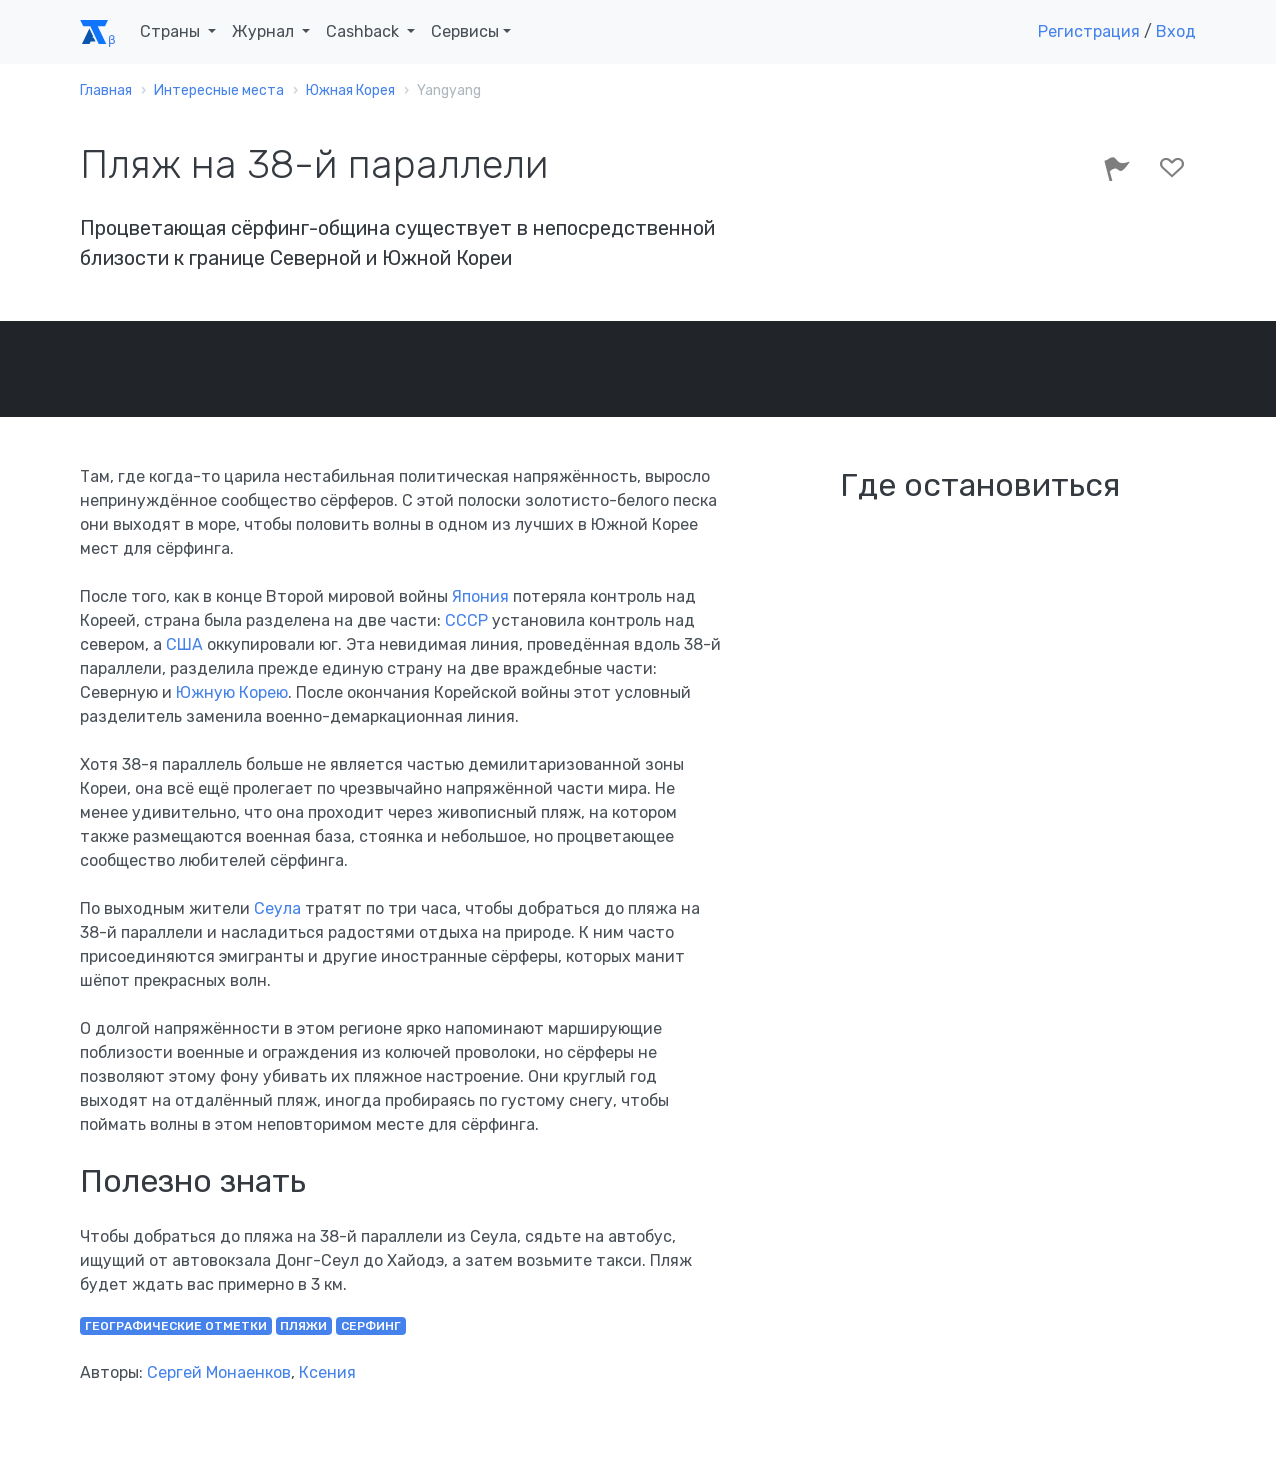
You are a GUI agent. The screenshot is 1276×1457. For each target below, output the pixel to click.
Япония (480, 596)
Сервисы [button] (465, 31)
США (184, 644)
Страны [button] (172, 31)
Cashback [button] (364, 31)
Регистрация (1089, 31)
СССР (466, 620)
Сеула (277, 908)
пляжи (303, 1326)
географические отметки (176, 1326)
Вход (1176, 31)
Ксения (327, 1372)
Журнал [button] (265, 31)
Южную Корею (232, 692)
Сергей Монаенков (219, 1372)
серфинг (371, 1326)
